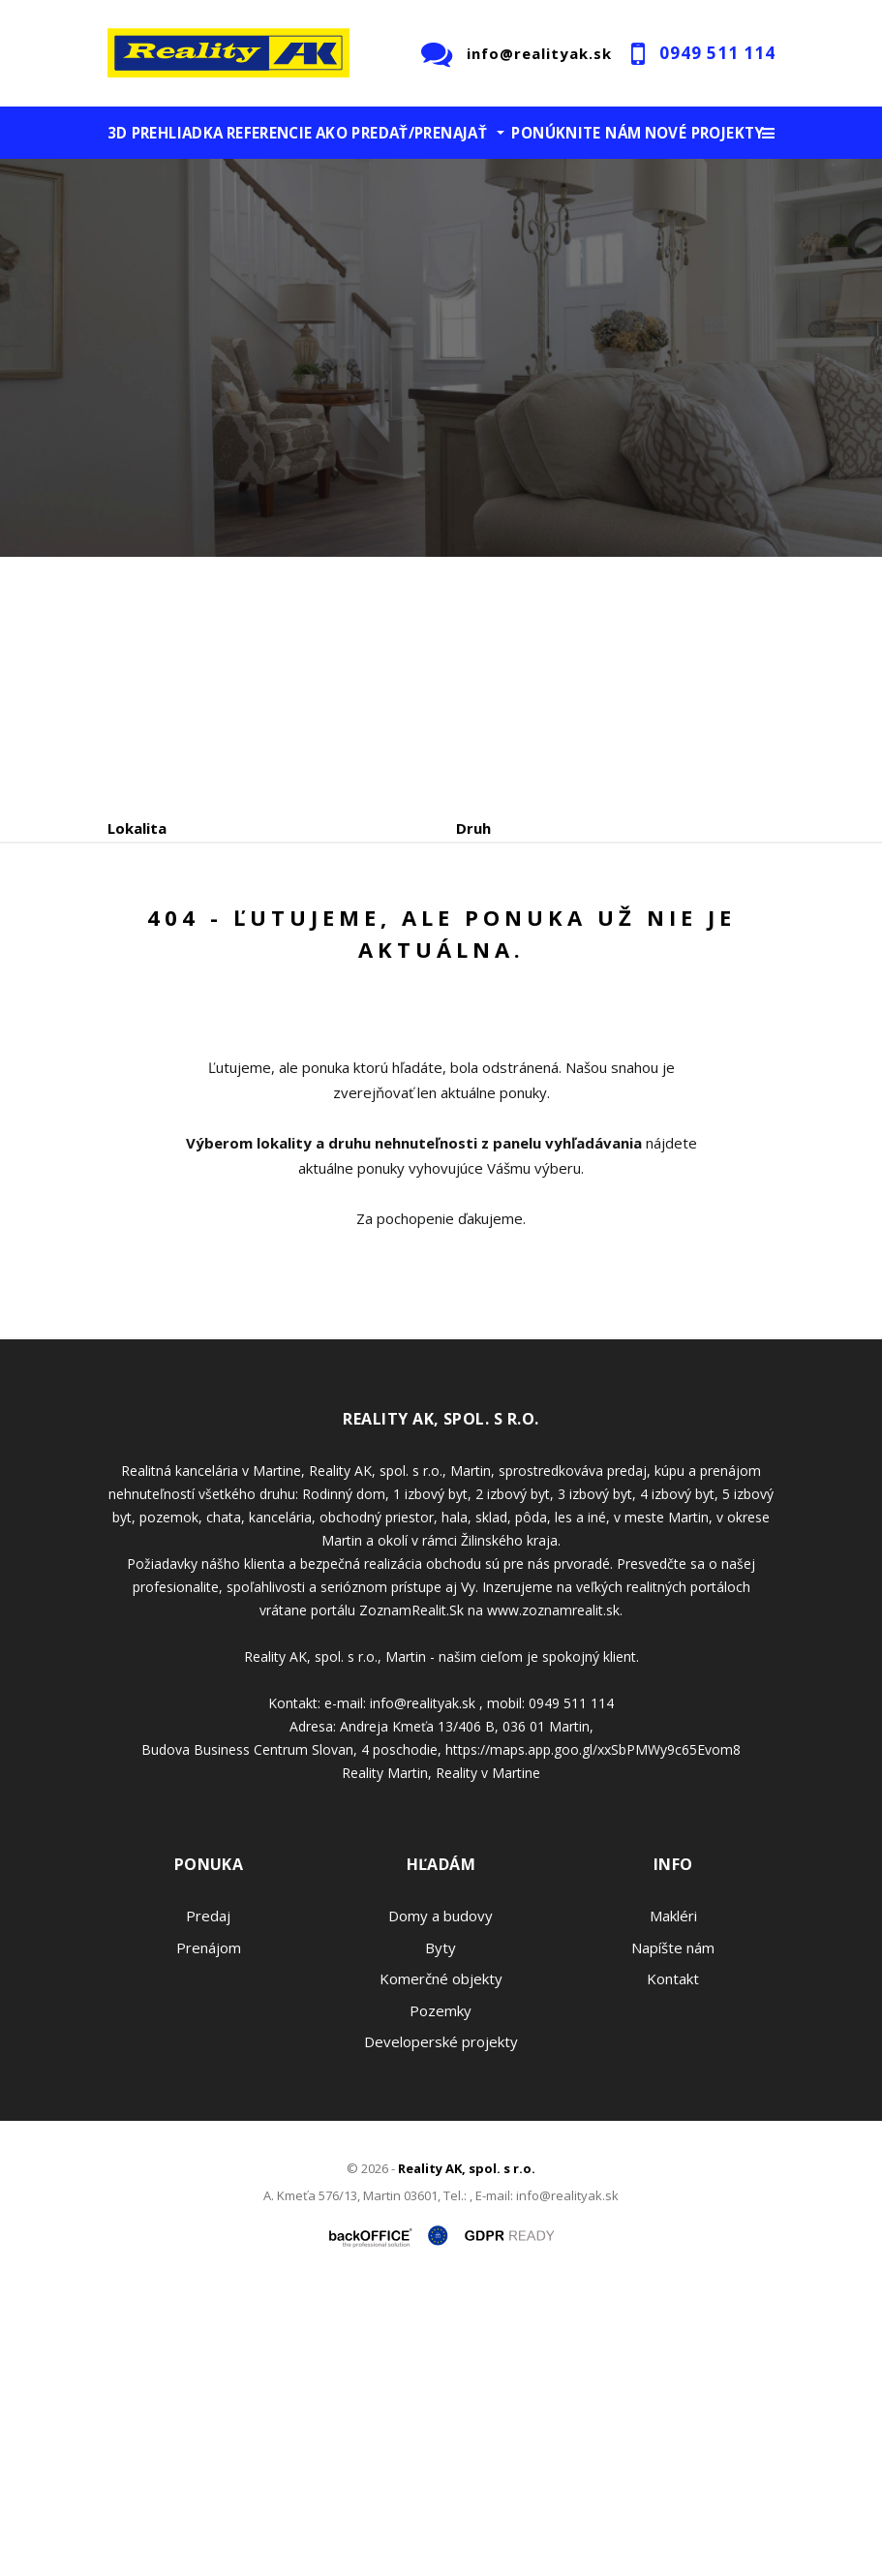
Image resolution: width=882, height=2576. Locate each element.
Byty (440, 2232)
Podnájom (513, 1011)
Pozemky (440, 2295)
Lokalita (137, 828)
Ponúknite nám (576, 132)
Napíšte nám (673, 2232)
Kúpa (398, 1011)
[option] (441, 358)
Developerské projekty (441, 2327)
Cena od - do (502, 910)
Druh (473, 828)
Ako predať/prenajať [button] (401, 132)
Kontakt (673, 2264)
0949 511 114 (717, 53)
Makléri (673, 2201)
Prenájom (286, 1011)
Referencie (270, 132)
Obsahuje (141, 910)
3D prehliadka (165, 132)
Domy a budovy (440, 2201)
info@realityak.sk (539, 53)
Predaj (167, 1011)
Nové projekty (705, 132)
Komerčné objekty (441, 2264)
